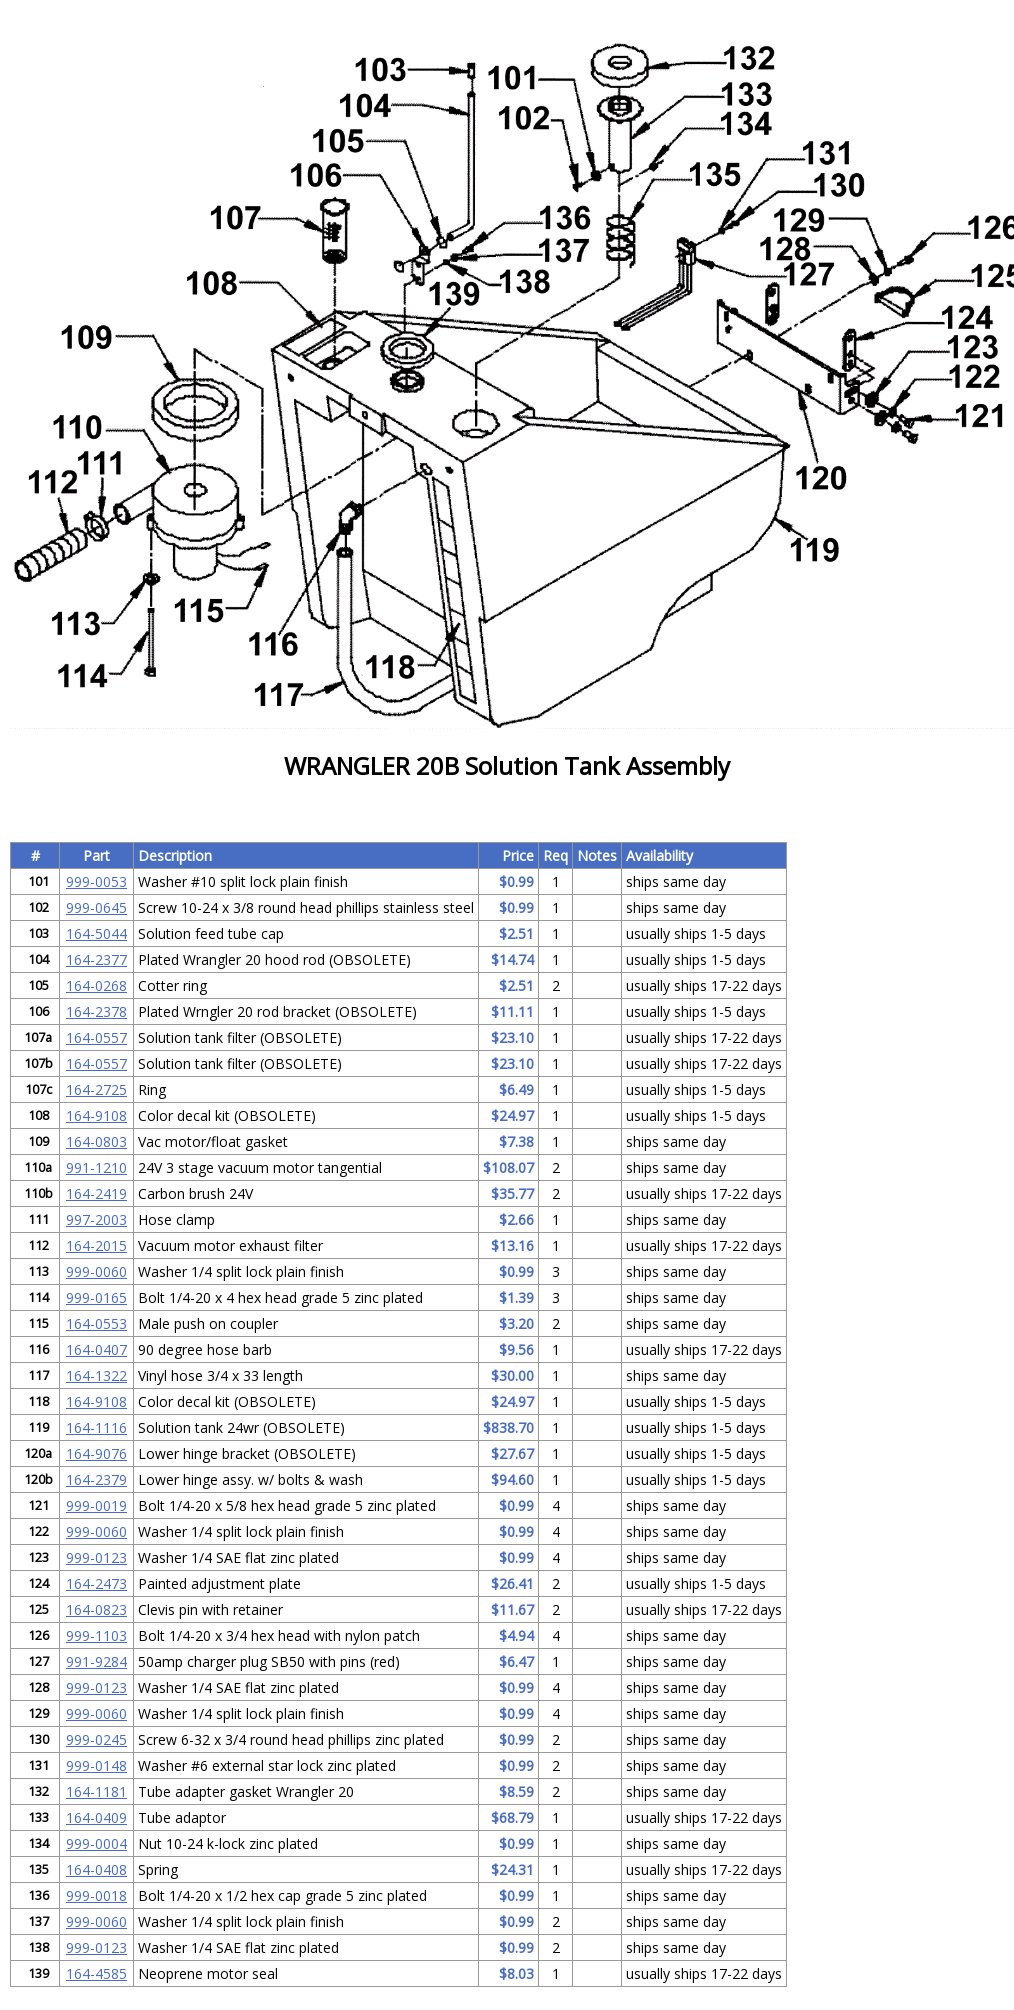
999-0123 (96, 1557)
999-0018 (96, 1895)
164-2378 (96, 1011)
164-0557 (96, 1037)
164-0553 (96, 1323)
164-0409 (96, 1817)
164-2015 (96, 1245)
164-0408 (96, 1869)
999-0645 (96, 907)
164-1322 (96, 1375)
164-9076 (96, 1453)
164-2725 (96, 1089)
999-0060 (96, 1271)
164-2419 (96, 1193)
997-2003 (96, 1219)
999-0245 (96, 1739)
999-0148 (96, 1765)
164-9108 (96, 1115)
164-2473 (96, 1583)
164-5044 (96, 933)
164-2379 (96, 1479)
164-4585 (96, 1973)
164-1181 (96, 1791)
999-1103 (96, 1635)
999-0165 (96, 1297)
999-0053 (96, 881)
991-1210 (96, 1167)
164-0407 (96, 1349)
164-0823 (96, 1609)
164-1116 (96, 1427)
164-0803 (96, 1141)
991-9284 (96, 1661)
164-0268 (96, 985)
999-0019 (96, 1505)
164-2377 (96, 959)
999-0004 (96, 1843)
